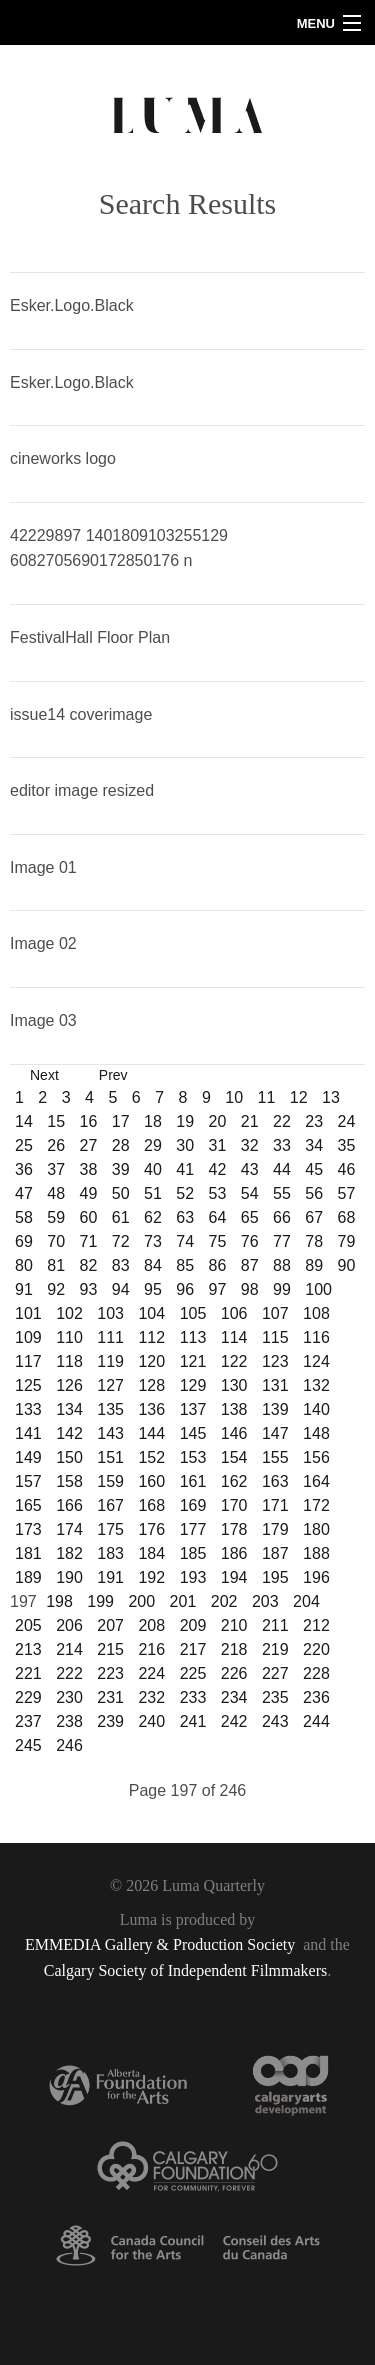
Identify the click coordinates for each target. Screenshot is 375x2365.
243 (275, 1721)
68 (347, 1217)
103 (110, 1313)
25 (24, 1145)
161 (193, 1481)
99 (282, 1289)
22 (282, 1121)
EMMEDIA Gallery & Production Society (162, 1944)
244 (316, 1721)
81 (56, 1265)
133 (28, 1409)
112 (151, 1337)
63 (185, 1217)
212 (316, 1625)
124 (316, 1361)
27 (89, 1145)
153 (193, 1457)
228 (316, 1673)
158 (69, 1481)
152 (151, 1457)
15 (56, 1121)
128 (151, 1385)
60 (89, 1217)
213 (28, 1649)
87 (250, 1265)
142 (69, 1433)
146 (234, 1433)
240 (151, 1721)
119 (110, 1361)
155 (275, 1457)
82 (89, 1265)
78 (314, 1241)
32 (250, 1145)
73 (153, 1241)
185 (193, 1553)
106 (234, 1313)
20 (218, 1121)
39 (121, 1169)
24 (347, 1121)
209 (193, 1625)
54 (250, 1193)
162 (234, 1481)
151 (110, 1457)
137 (193, 1409)
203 (265, 1601)
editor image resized (82, 790)
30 (185, 1145)
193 (193, 1577)
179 (275, 1529)
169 (193, 1505)
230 (69, 1697)
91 (24, 1289)
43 (250, 1169)
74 (185, 1241)
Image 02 (43, 943)
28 (121, 1145)
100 (318, 1289)
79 (347, 1241)
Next (44, 1075)
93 (89, 1289)
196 (316, 1577)
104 (151, 1313)
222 (69, 1673)
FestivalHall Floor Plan (90, 637)
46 (347, 1169)
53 (218, 1193)
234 (234, 1697)
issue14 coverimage (81, 714)
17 (121, 1121)
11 (266, 1097)
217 (193, 1649)
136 (151, 1409)
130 (234, 1385)
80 (24, 1265)
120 (151, 1361)
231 (110, 1697)
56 (314, 1193)
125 (28, 1385)
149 (28, 1457)
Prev (113, 1075)
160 (151, 1481)
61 (121, 1217)
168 (151, 1505)
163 (275, 1481)
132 (316, 1385)
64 (218, 1217)
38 (89, 1169)
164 (316, 1481)
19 (185, 1121)
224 (151, 1673)
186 (234, 1553)
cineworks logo (63, 458)
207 (110, 1625)
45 (314, 1169)
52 (185, 1193)
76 (250, 1241)
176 (151, 1529)
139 (275, 1409)
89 (314, 1265)
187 (275, 1553)
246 (69, 1745)
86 (218, 1265)
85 (185, 1265)
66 (282, 1217)
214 (69, 1649)
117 (28, 1361)
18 (153, 1121)
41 (185, 1169)
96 (185, 1289)
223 (110, 1673)
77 (282, 1241)
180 (316, 1529)
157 (28, 1481)
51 (153, 1193)
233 (193, 1697)
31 (218, 1145)
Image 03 (43, 1020)
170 (234, 1505)
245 (28, 1745)
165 (28, 1505)
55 (282, 1193)
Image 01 (43, 867)
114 (234, 1337)
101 (28, 1313)
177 (193, 1529)
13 (331, 1097)
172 (316, 1505)
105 (193, 1313)
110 (69, 1337)
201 (183, 1601)
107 (275, 1313)
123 (275, 1361)
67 (314, 1217)
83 (121, 1265)
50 (121, 1193)
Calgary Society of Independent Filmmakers (185, 1970)
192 (151, 1577)
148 (316, 1433)
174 (69, 1529)
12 (299, 1097)
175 (110, 1529)
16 (89, 1121)
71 (89, 1241)
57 (347, 1193)
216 (151, 1649)
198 (59, 1601)
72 (121, 1241)
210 (234, 1625)
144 (151, 1433)
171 (275, 1505)
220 (316, 1649)
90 (347, 1265)
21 (250, 1121)
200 (141, 1601)
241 (193, 1721)
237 (28, 1721)
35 (347, 1145)
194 (234, 1577)
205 (28, 1625)
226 (234, 1673)
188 (316, 1553)
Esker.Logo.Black (72, 305)
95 (153, 1289)
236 (316, 1697)
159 (110, 1481)
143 (110, 1433)
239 (110, 1721)
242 (234, 1721)
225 (193, 1673)
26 (56, 1145)
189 (28, 1577)
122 (234, 1361)
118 (69, 1361)
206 (69, 1625)
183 (110, 1553)
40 (153, 1169)
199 (100, 1601)
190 (69, 1577)
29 (153, 1145)
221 (28, 1673)
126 (69, 1385)
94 (121, 1289)
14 (24, 1121)
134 (69, 1409)
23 (314, 1121)
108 (316, 1313)
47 (24, 1193)
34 (314, 1145)
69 (24, 1241)
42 (218, 1169)
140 (316, 1409)
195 (275, 1577)
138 (234, 1409)
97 (218, 1289)
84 (153, 1265)
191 (110, 1577)
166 (69, 1505)
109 (28, 1337)
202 (224, 1601)
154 (234, 1457)
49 (89, 1193)
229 (28, 1697)
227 (275, 1673)
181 (28, 1553)
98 (250, 1289)
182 (69, 1553)
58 (24, 1217)
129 (193, 1385)
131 (275, 1385)
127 (110, 1385)
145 (193, 1433)
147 (275, 1433)
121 (193, 1361)
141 (28, 1433)
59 (56, 1217)
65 (250, 1217)
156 (316, 1457)
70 (56, 1241)
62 (153, 1217)
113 (193, 1337)
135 (110, 1409)
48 (56, 1193)
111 (110, 1337)
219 (275, 1649)
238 (69, 1721)
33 (282, 1145)
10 (234, 1097)
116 (316, 1337)
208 (151, 1625)
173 (28, 1529)
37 (56, 1169)
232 (151, 1697)
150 (69, 1457)
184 (151, 1553)
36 (24, 1169)
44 (282, 1169)
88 (282, 1265)
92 (56, 1289)
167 (110, 1505)
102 (69, 1313)
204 (306, 1601)
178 (234, 1529)
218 (234, 1649)
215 (110, 1649)
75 (218, 1241)
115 (275, 1337)
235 (275, 1697)
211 (275, 1625)
